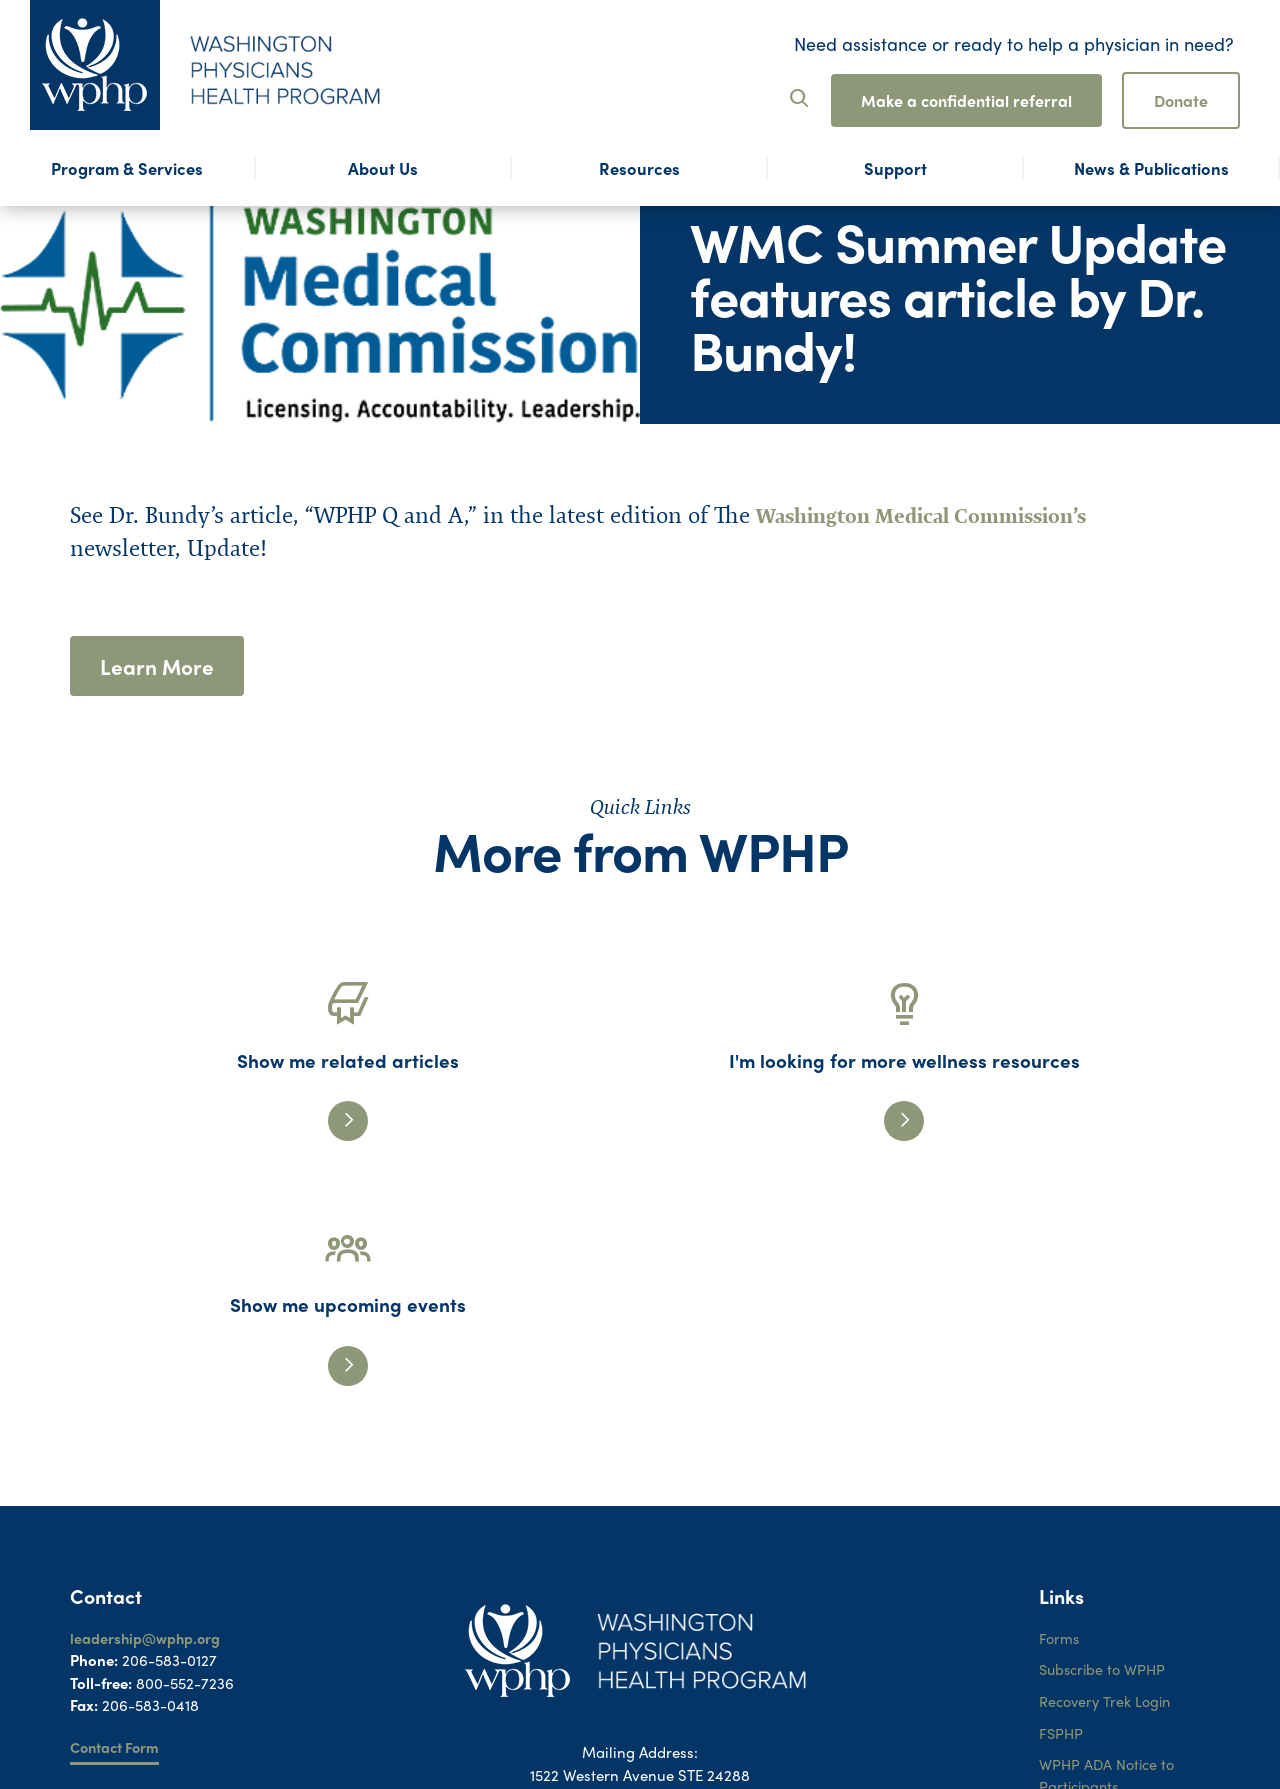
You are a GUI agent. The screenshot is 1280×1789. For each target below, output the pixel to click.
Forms (1060, 1420)
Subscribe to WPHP (1106, 1452)
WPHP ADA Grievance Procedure (1114, 1616)
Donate (1181, 100)
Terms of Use (1083, 1660)
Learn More (159, 667)
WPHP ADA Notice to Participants (1110, 1561)
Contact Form (117, 1530)
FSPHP (1062, 1517)
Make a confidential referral (966, 100)
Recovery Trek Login (1107, 1485)
